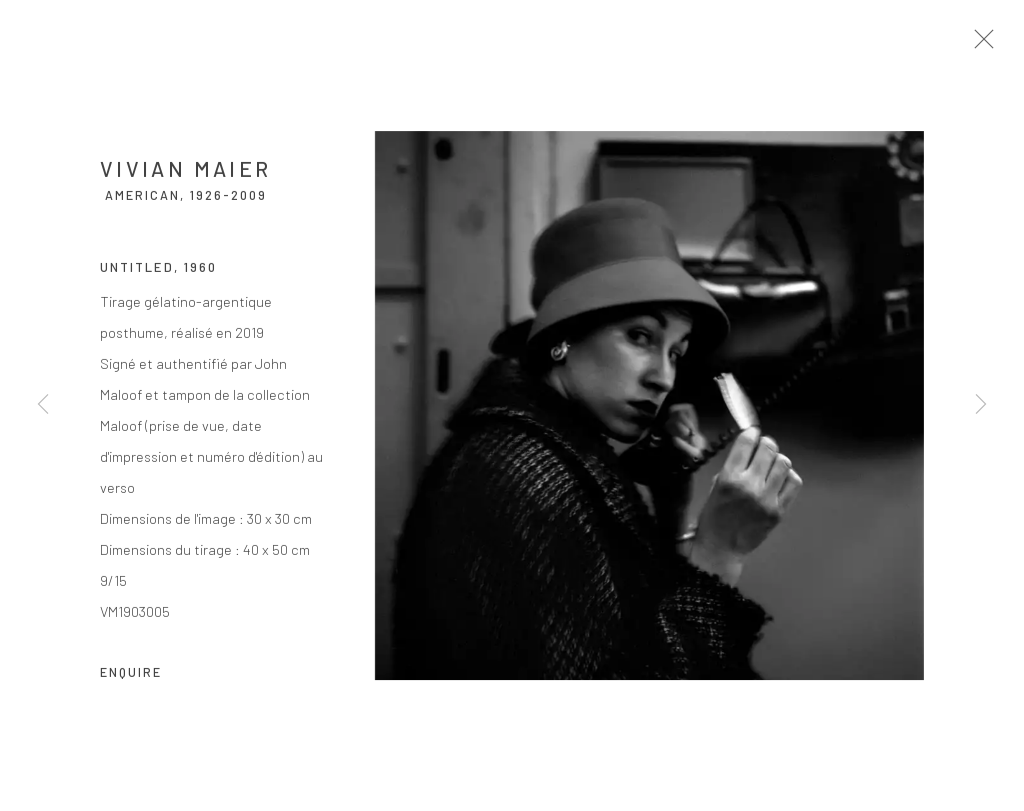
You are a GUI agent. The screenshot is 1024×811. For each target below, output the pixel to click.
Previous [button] (43, 406)
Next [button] (981, 406)
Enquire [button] (131, 678)
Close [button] (990, 45)
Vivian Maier (185, 174)
